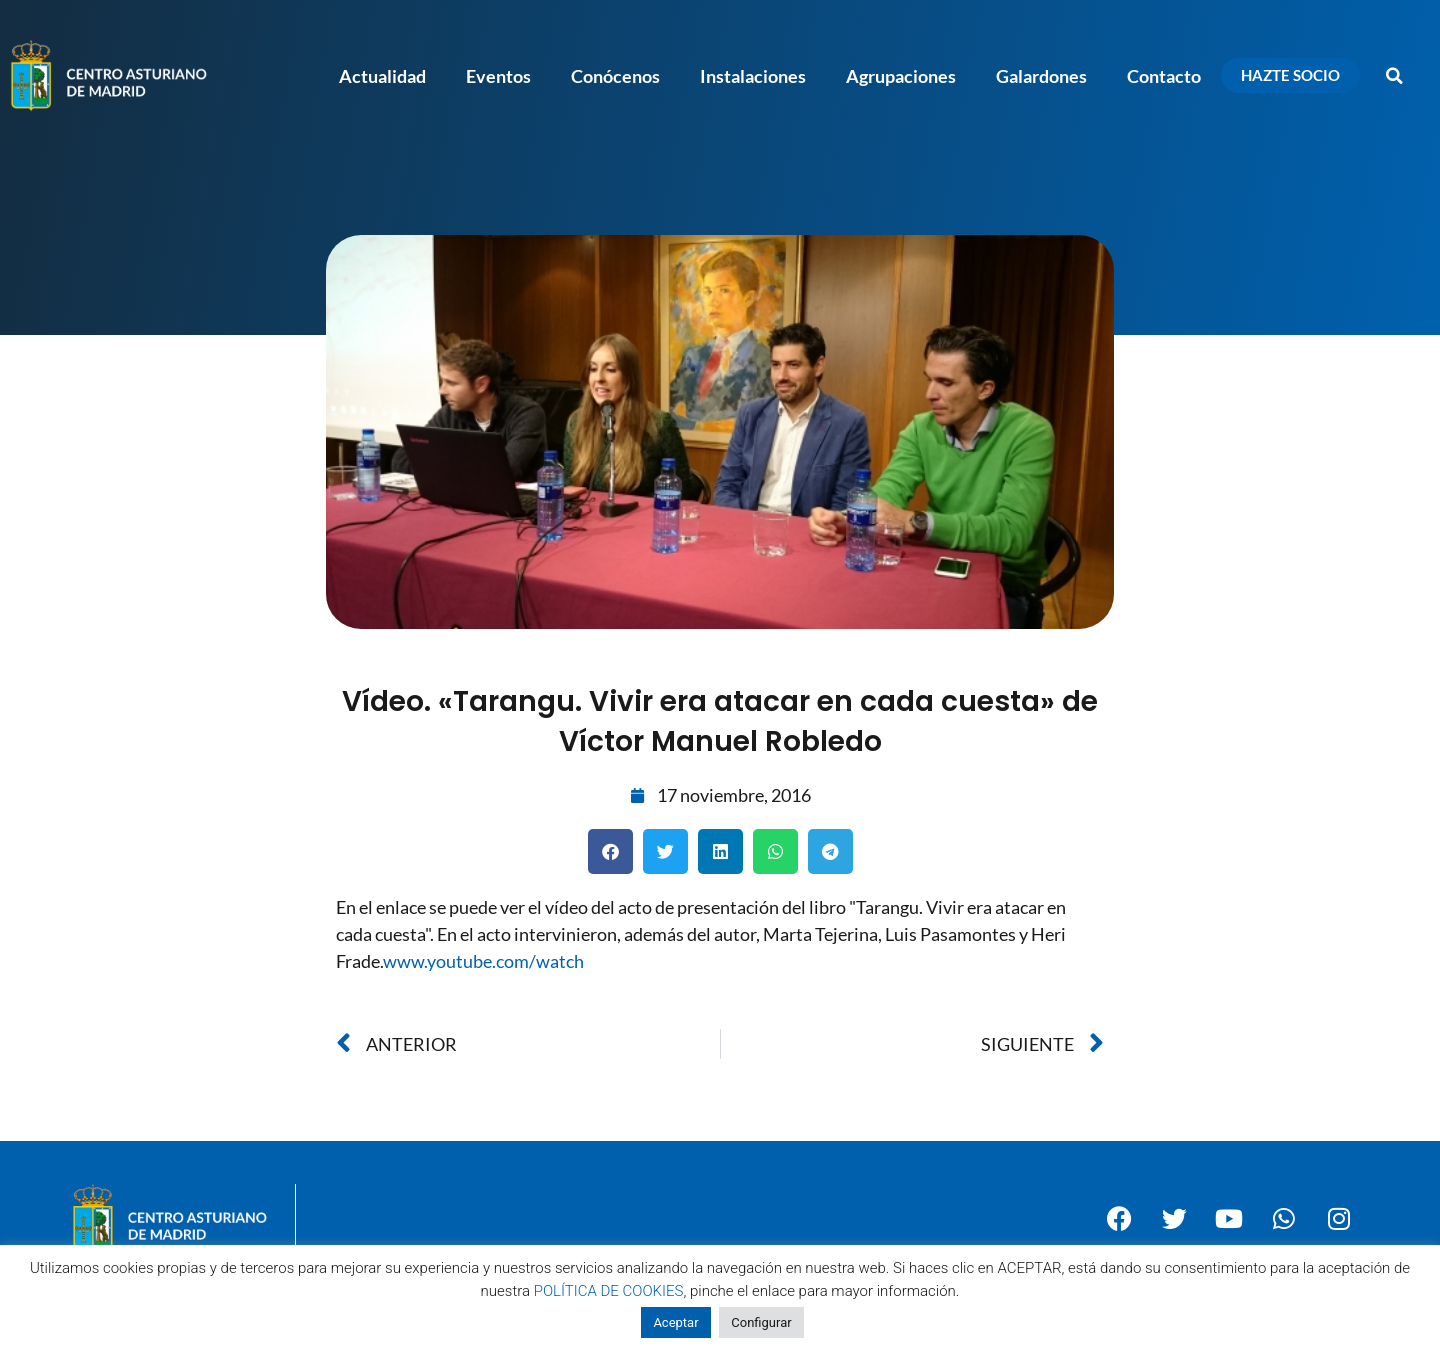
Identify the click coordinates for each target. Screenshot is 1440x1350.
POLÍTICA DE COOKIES (609, 1291)
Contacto (1164, 76)
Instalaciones (753, 76)
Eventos (498, 76)
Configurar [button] (761, 1322)
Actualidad (382, 76)
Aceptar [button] (675, 1322)
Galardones (1041, 76)
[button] (1395, 76)
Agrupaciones (901, 76)
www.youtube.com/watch (483, 961)
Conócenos (615, 76)
